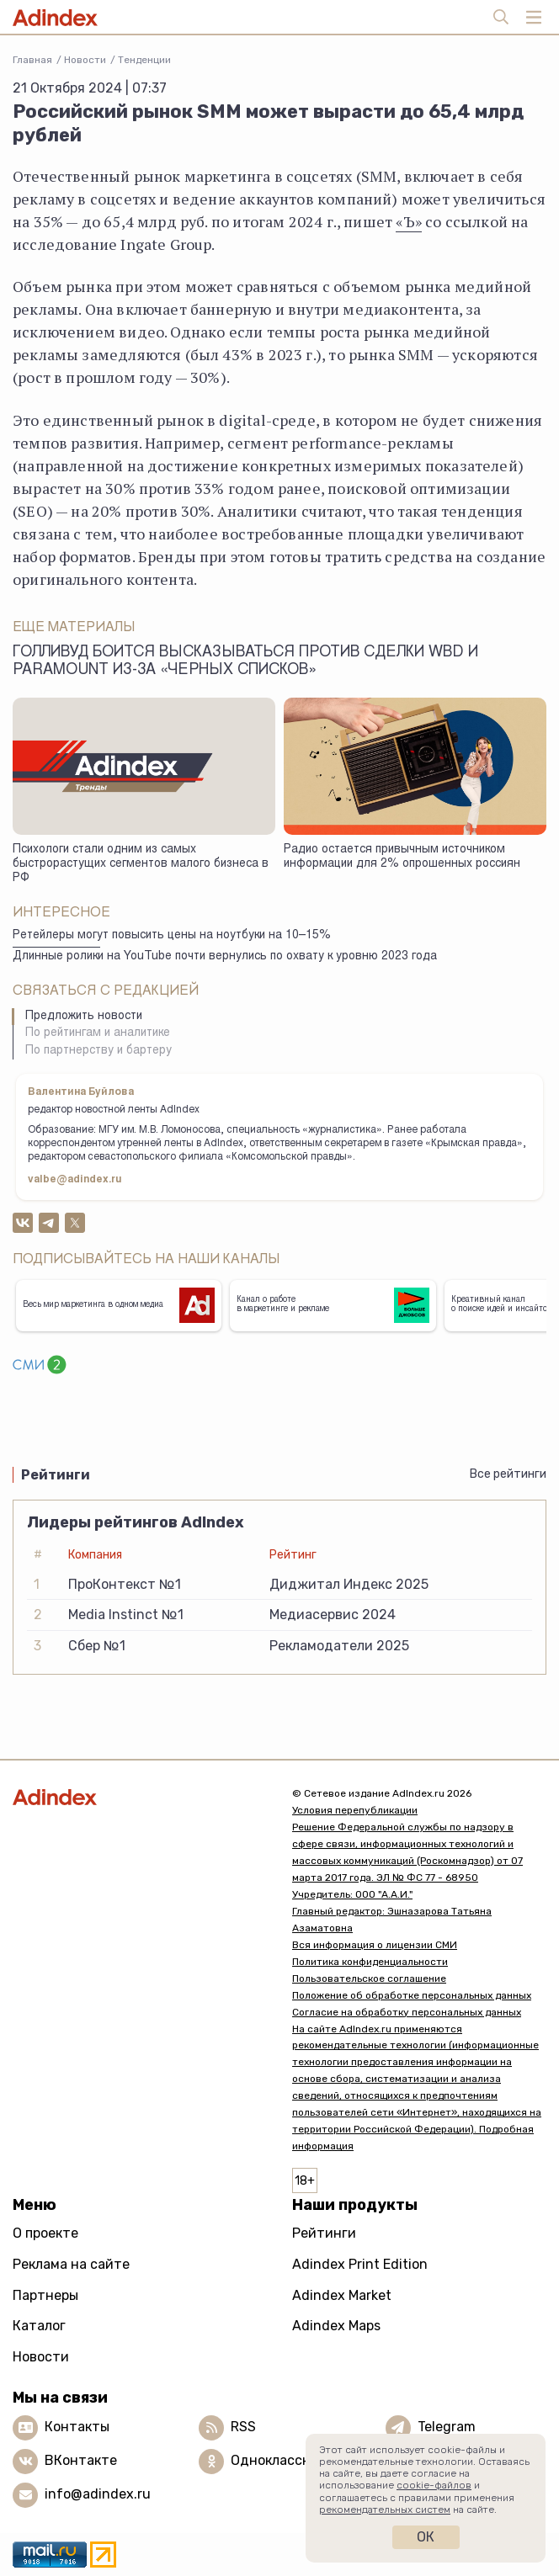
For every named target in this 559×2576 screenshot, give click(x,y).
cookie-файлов (434, 2485)
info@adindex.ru (98, 2494)
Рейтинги (324, 2233)
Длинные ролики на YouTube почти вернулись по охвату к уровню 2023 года (225, 957)
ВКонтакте (81, 2460)
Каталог (39, 2326)
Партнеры (45, 2295)
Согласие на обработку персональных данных (406, 2012)
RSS (243, 2427)
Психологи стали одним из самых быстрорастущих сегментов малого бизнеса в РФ (141, 864)
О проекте (45, 2233)
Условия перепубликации (355, 1810)
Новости (85, 60)
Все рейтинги (508, 1474)
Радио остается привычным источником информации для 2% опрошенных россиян (402, 857)
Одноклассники (282, 2460)
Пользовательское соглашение (369, 1978)
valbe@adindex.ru (75, 1180)
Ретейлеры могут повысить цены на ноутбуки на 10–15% (172, 936)
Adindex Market (341, 2295)
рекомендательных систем (384, 2509)
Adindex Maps (336, 2326)
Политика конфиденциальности (370, 1962)
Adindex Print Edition (360, 2264)
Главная (32, 60)
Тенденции (144, 60)
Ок (425, 2537)
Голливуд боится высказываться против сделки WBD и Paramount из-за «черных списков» (245, 661)
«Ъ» (409, 221)
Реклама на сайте (71, 2264)
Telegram (447, 2427)
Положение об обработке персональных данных (411, 1995)
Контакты (77, 2427)
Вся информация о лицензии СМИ (374, 1945)
